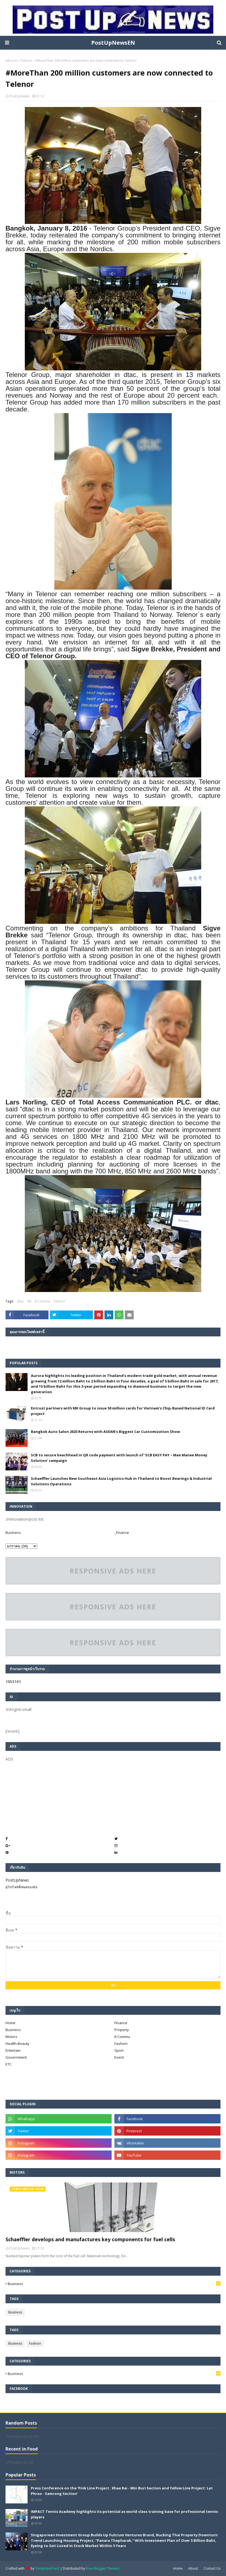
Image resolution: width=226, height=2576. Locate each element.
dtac (20, 1301)
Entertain (13, 2050)
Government (16, 2057)
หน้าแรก (12, 60)
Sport (118, 2050)
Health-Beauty (17, 2043)
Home (10, 2022)
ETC (9, 2064)
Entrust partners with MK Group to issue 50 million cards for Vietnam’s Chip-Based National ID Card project (123, 1411)
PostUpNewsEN (113, 42)
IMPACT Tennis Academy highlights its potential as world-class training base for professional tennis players (124, 2514)
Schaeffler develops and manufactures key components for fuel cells (90, 2239)
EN (29, 1301)
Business (13, 1532)
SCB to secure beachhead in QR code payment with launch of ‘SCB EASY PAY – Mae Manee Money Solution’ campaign (119, 1457)
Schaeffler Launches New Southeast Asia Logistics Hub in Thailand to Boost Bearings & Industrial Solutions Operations (121, 1481)
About (193, 2568)
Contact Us (211, 2568)
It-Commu (42, 1301)
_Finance (121, 1532)
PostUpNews (19, 96)
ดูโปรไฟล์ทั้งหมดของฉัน (21, 1887)
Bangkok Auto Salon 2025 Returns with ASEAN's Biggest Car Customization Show (105, 1431)
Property (121, 2029)
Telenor (26, 60)
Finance (120, 2022)
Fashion (121, 2043)
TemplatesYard (47, 2568)
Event (119, 2057)
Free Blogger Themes (102, 2568)
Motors (11, 2036)
